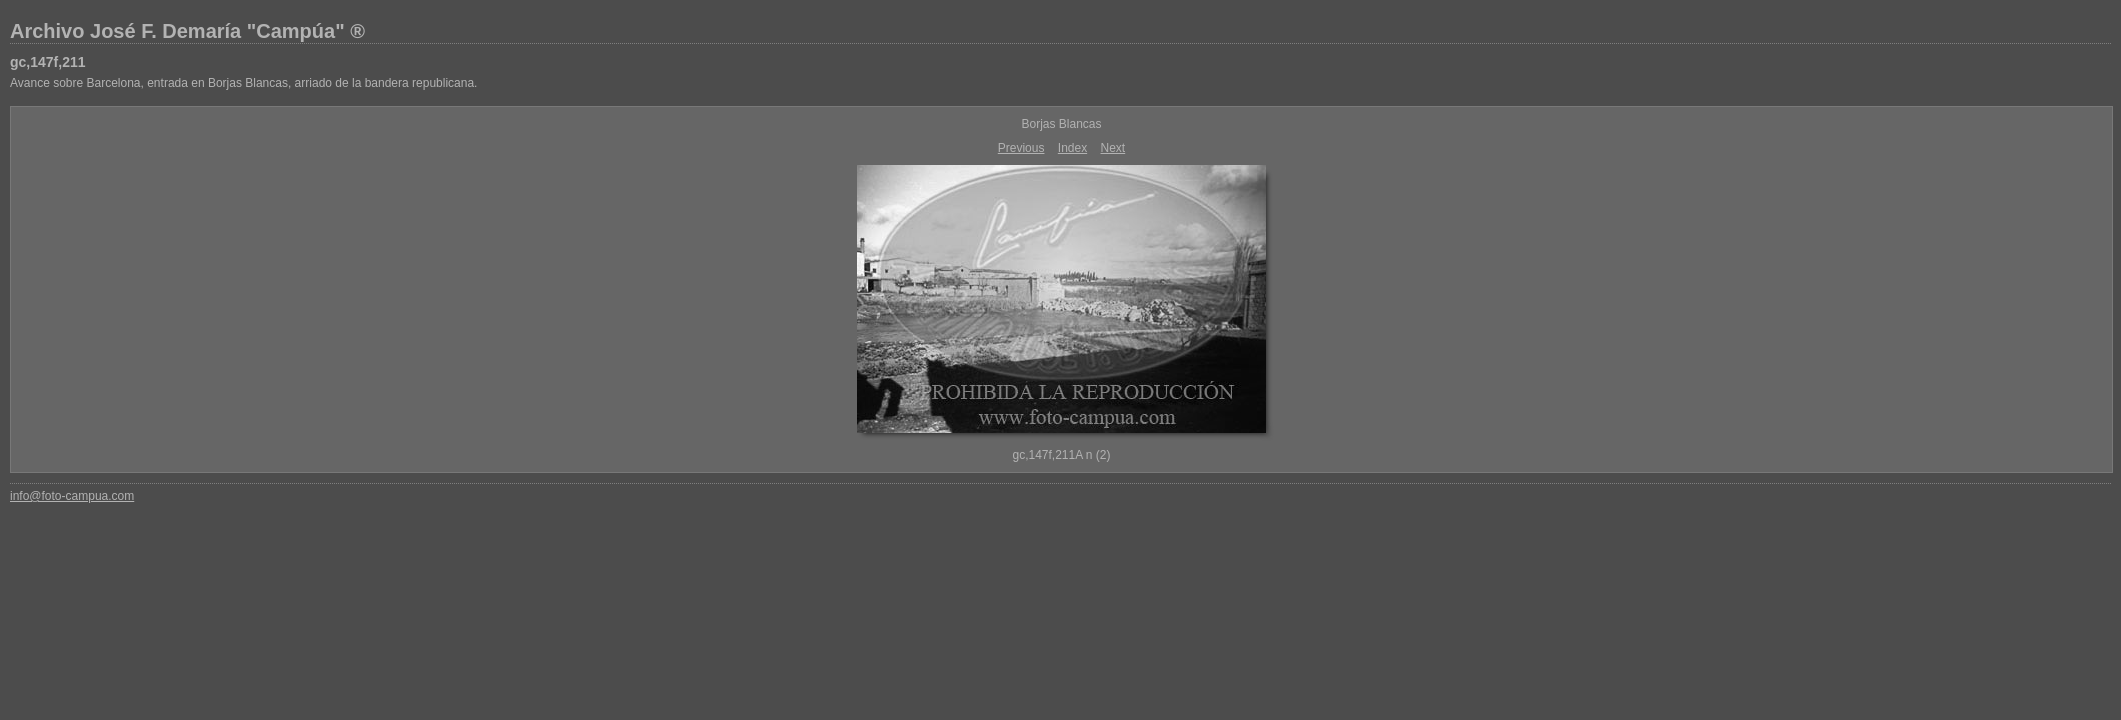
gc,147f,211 (48, 62)
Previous (1021, 148)
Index (1072, 148)
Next (1113, 148)
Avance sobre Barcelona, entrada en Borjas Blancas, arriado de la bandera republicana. (243, 83)
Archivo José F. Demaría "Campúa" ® (187, 31)
